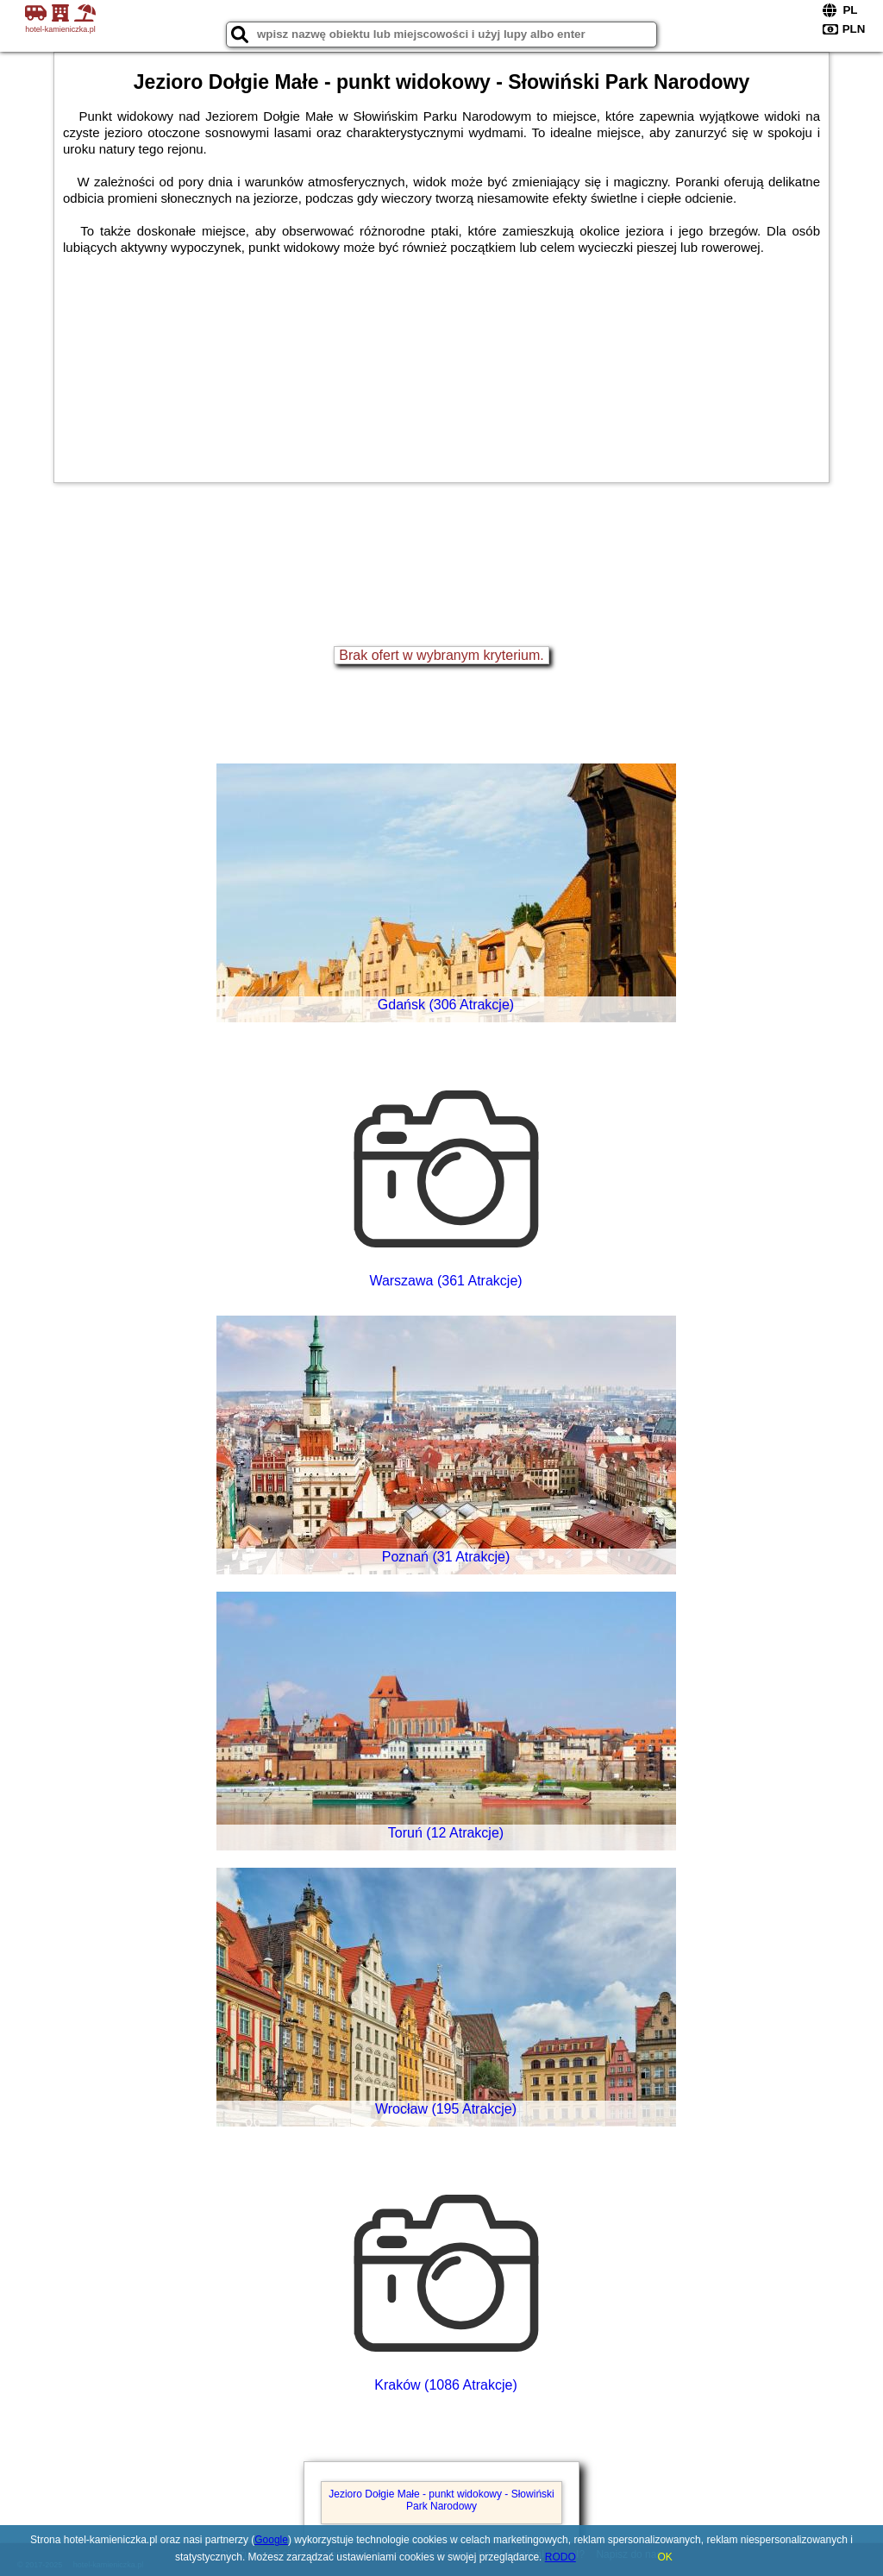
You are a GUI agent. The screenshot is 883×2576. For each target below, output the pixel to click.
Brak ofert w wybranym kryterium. (441, 655)
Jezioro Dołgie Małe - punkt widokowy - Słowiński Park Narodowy (441, 2500)
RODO (560, 2557)
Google (271, 2540)
